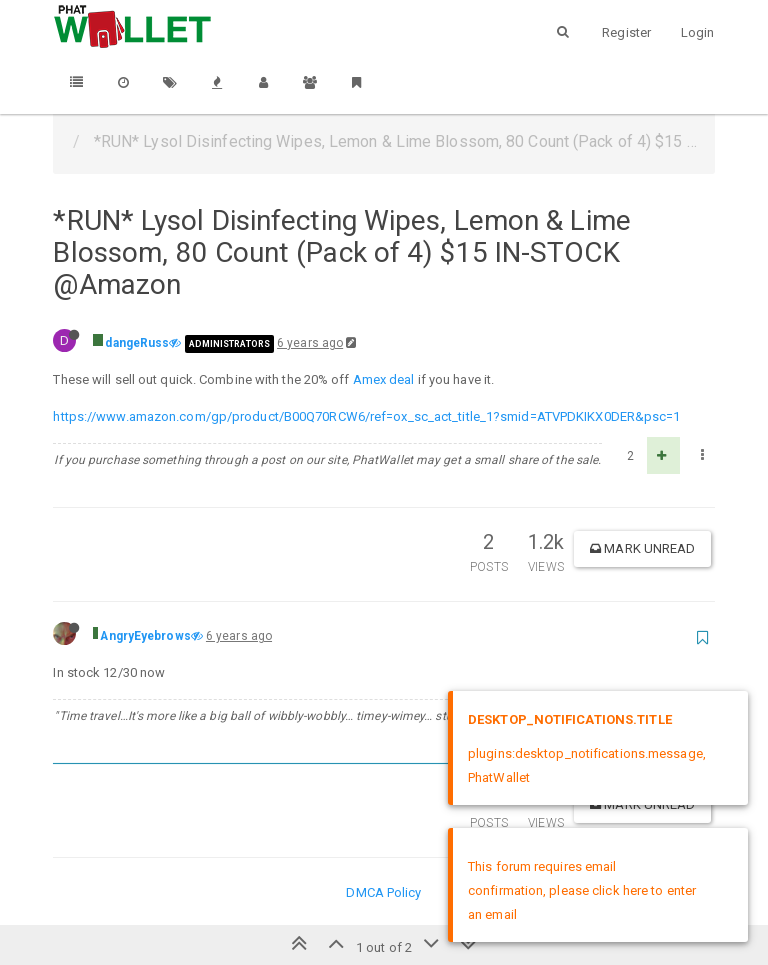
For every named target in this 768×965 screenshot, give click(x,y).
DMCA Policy (383, 892)
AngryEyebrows (145, 636)
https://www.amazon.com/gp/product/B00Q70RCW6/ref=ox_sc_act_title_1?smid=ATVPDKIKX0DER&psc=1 (366, 416)
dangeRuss (137, 343)
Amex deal (384, 379)
